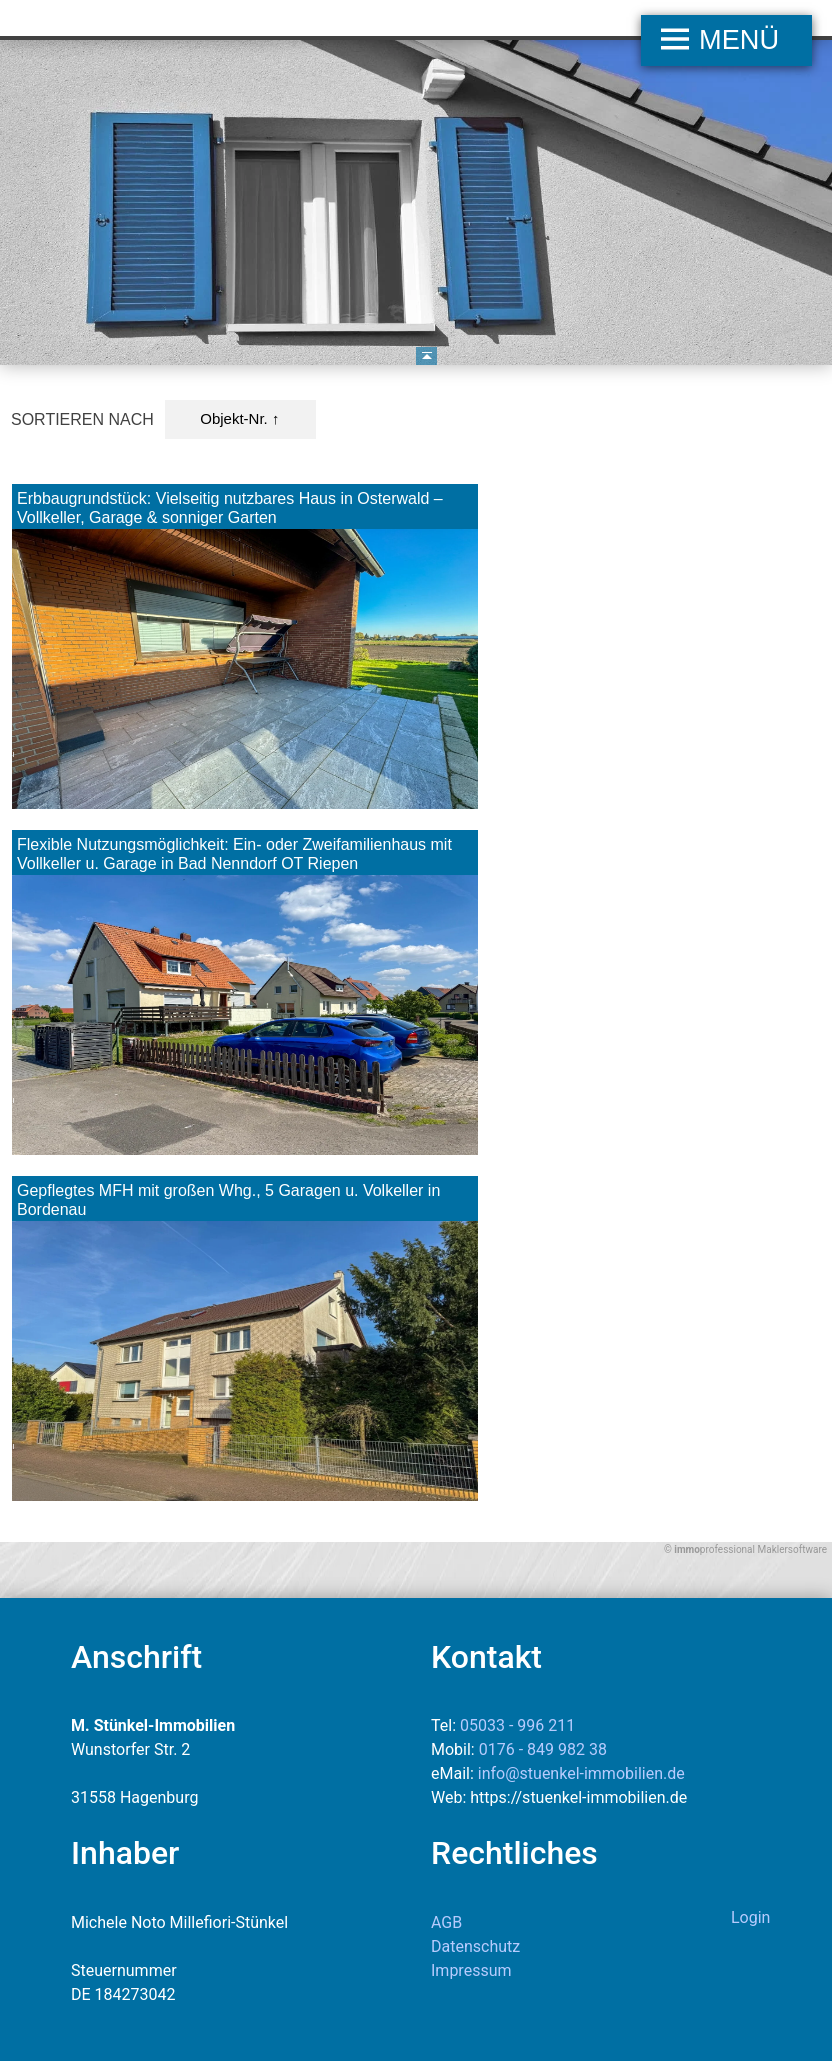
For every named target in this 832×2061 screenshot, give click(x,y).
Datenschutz (475, 1946)
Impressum (471, 1970)
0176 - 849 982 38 (543, 1749)
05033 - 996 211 (517, 1725)
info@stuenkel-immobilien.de (581, 1773)
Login (750, 1917)
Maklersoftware (792, 1549)
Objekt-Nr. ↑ (239, 418)
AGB (446, 1922)
